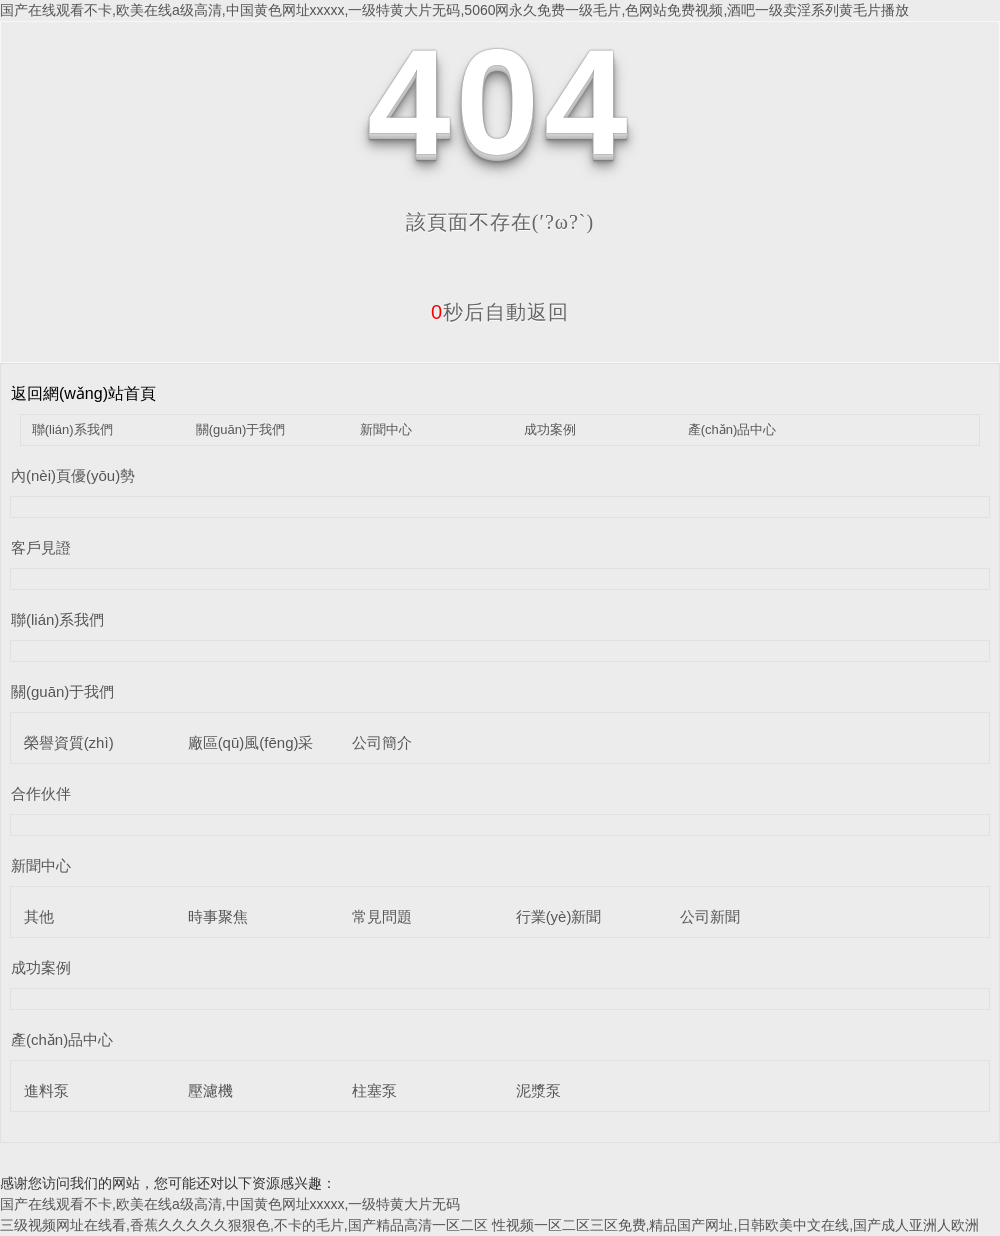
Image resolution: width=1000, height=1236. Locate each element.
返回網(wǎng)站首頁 (83, 393)
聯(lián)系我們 (72, 429)
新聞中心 (386, 429)
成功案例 (550, 429)
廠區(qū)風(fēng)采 (251, 742)
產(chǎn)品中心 (732, 429)
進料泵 (46, 1090)
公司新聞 (710, 916)
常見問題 (382, 916)
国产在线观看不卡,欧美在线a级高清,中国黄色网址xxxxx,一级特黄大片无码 (230, 1204)
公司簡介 (382, 742)
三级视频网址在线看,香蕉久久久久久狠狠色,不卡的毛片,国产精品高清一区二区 (244, 1225)
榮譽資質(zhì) (69, 742)
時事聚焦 (218, 916)
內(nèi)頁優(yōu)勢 (73, 475)
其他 (39, 916)
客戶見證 (41, 547)
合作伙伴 (41, 793)
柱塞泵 (374, 1090)
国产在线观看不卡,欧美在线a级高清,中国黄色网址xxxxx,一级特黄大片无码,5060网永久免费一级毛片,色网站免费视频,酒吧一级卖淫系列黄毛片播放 (454, 10)
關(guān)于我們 (241, 429)
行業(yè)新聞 (559, 916)
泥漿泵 (538, 1090)
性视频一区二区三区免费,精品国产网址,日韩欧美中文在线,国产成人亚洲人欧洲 (736, 1225)
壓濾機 (210, 1090)
